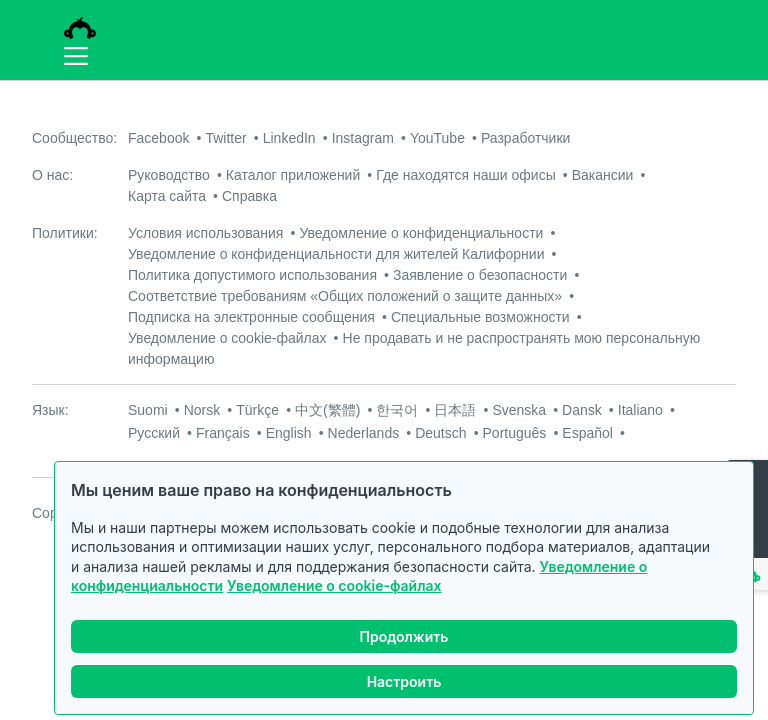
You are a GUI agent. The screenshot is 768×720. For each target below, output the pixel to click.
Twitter (225, 138)
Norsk (202, 410)
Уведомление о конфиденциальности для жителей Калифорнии (336, 254)
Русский (154, 433)
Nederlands (364, 433)
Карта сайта (167, 196)
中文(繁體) (327, 410)
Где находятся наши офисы (465, 175)
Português (515, 433)
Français (223, 433)
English (289, 433)
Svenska (519, 410)
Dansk (582, 410)
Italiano (640, 410)
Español (587, 433)
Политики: (65, 233)
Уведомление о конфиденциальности (421, 233)
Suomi (148, 410)
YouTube (437, 138)
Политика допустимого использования (252, 275)
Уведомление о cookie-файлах (334, 585)
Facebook (158, 138)
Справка (249, 196)
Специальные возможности (480, 317)
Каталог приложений (293, 175)
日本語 (455, 410)
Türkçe (257, 410)
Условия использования (205, 233)
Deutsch (440, 433)
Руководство (169, 175)
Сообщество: (74, 138)
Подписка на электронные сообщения (251, 317)
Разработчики (525, 138)
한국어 (397, 410)
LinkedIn (289, 138)
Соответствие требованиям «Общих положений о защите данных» (345, 296)
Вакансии (603, 175)
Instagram (363, 138)
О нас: (52, 175)
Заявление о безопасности (480, 275)
